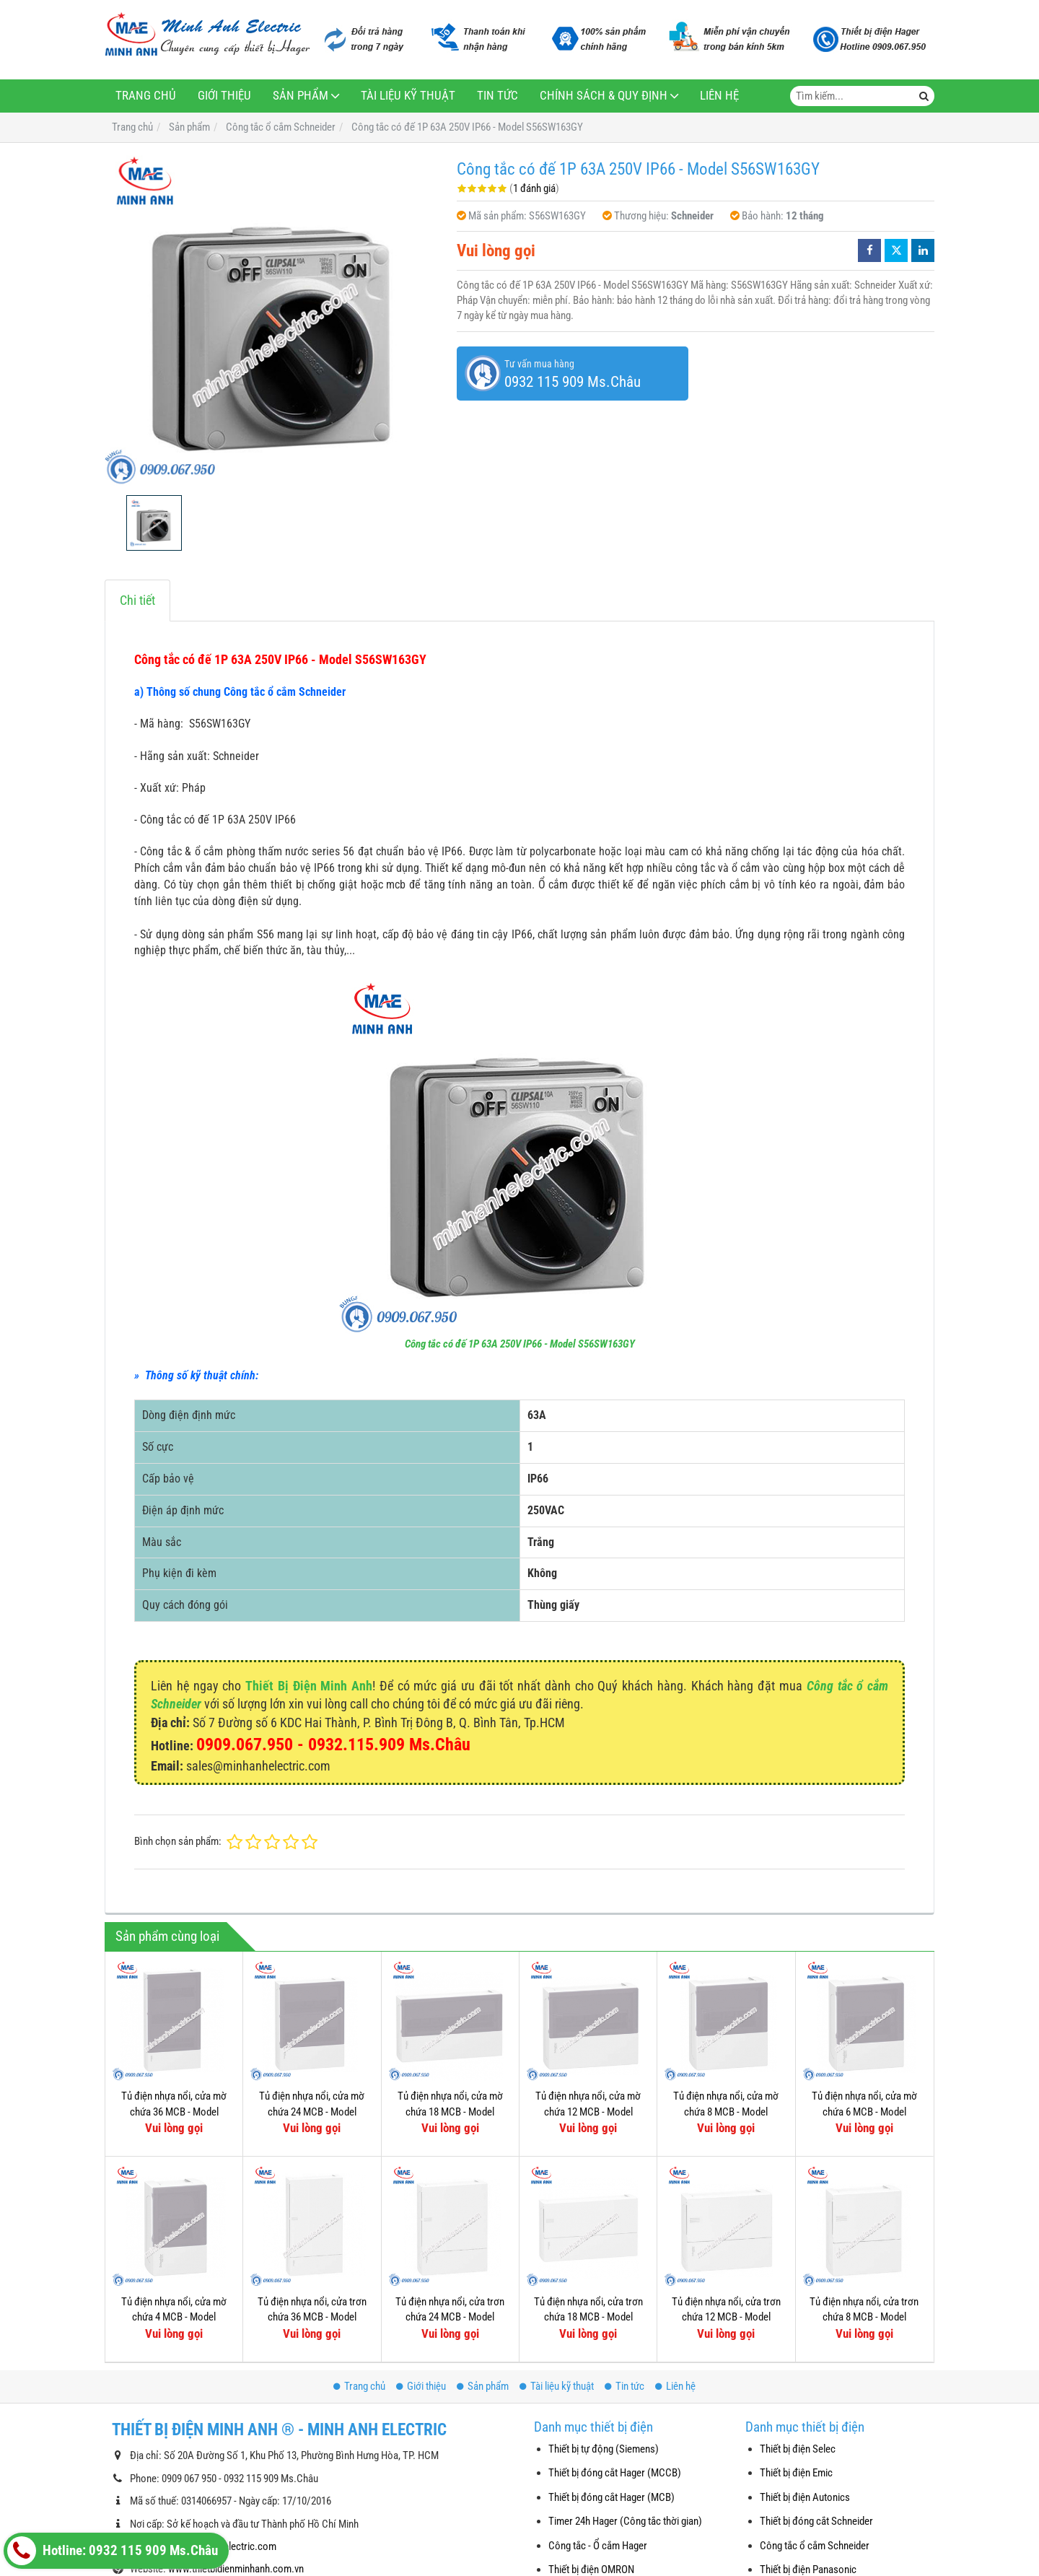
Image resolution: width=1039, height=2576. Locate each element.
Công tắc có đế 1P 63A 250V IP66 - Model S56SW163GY (520, 1343)
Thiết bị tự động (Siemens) (603, 2448)
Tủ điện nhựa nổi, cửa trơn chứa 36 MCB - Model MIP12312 (312, 2317)
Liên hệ (719, 95)
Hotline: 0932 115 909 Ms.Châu (112, 2550)
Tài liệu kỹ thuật (408, 95)
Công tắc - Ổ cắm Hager (597, 2545)
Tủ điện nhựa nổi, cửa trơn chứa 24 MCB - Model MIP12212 (449, 2317)
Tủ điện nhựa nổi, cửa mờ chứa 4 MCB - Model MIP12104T (174, 2317)
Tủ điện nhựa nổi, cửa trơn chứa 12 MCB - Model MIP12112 (726, 2317)
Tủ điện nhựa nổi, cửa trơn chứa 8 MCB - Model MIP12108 (864, 2317)
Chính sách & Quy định (603, 95)
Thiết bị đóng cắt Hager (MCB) (611, 2497)
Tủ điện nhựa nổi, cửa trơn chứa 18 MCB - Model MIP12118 (588, 2317)
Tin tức (497, 95)
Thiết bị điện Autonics (805, 2497)
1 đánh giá (534, 188)
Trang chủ (145, 95)
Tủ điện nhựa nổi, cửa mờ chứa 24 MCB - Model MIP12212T (311, 2112)
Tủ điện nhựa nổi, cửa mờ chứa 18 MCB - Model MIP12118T (450, 2112)
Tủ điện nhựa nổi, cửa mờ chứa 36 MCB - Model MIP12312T (174, 2112)
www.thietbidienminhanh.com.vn (236, 2568)
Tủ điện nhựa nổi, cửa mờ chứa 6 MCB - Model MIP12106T (864, 2112)
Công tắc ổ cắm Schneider (814, 2545)
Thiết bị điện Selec (798, 2448)
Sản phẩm (300, 95)
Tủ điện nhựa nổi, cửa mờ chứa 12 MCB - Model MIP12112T (588, 2112)
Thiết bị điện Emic (796, 2472)
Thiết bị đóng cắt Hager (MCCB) (614, 2472)
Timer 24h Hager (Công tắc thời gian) (625, 2521)
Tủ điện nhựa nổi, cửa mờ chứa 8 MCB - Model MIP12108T (726, 2112)
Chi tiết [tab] (137, 600)
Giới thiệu (224, 95)
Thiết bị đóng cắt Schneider (816, 2521)
